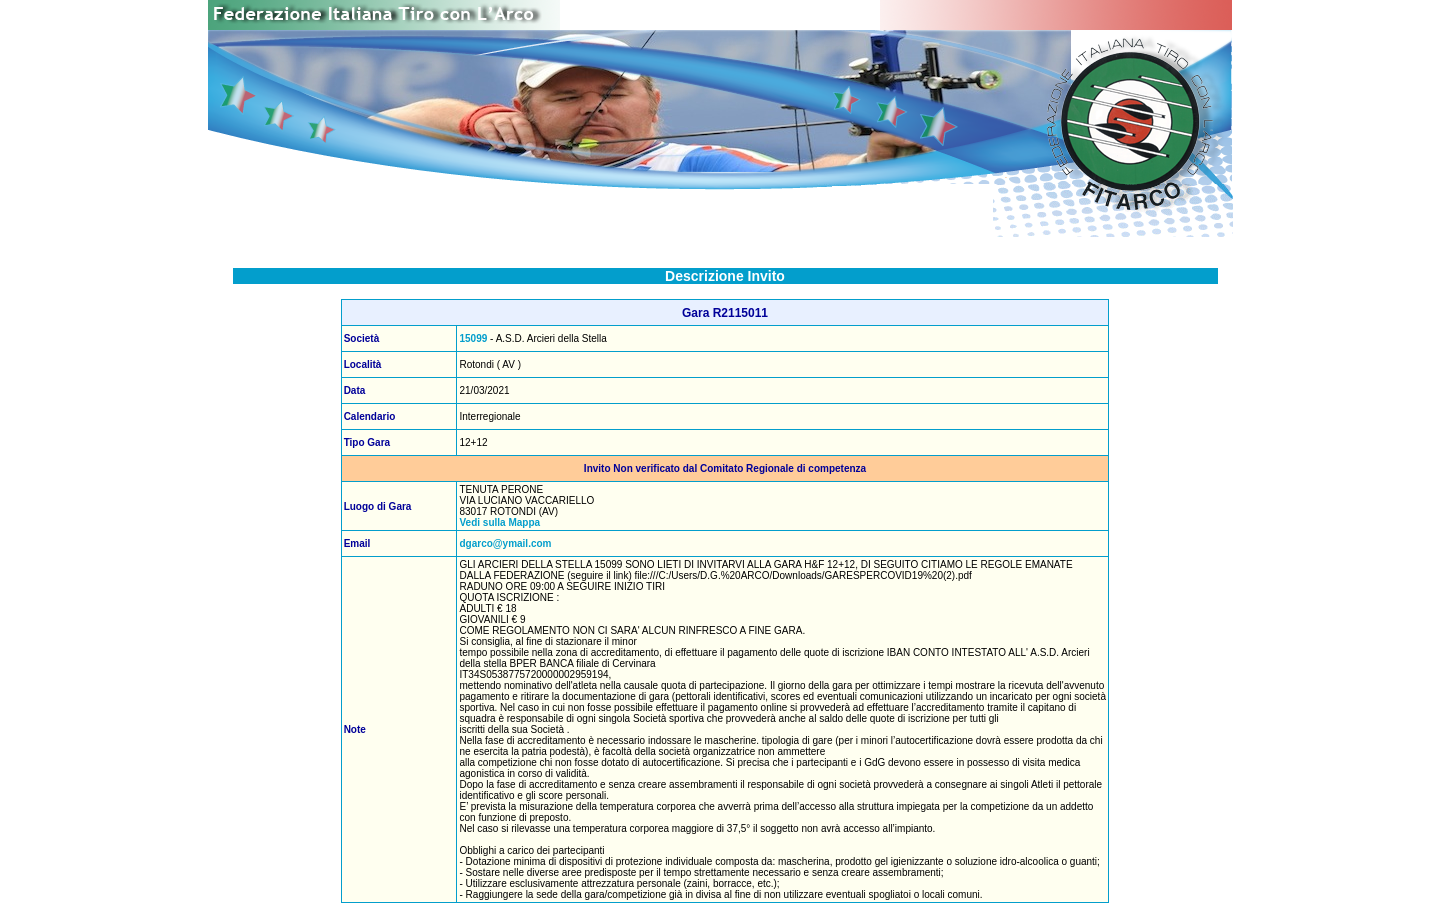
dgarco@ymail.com (505, 543)
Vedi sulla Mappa (499, 522)
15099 (473, 338)
